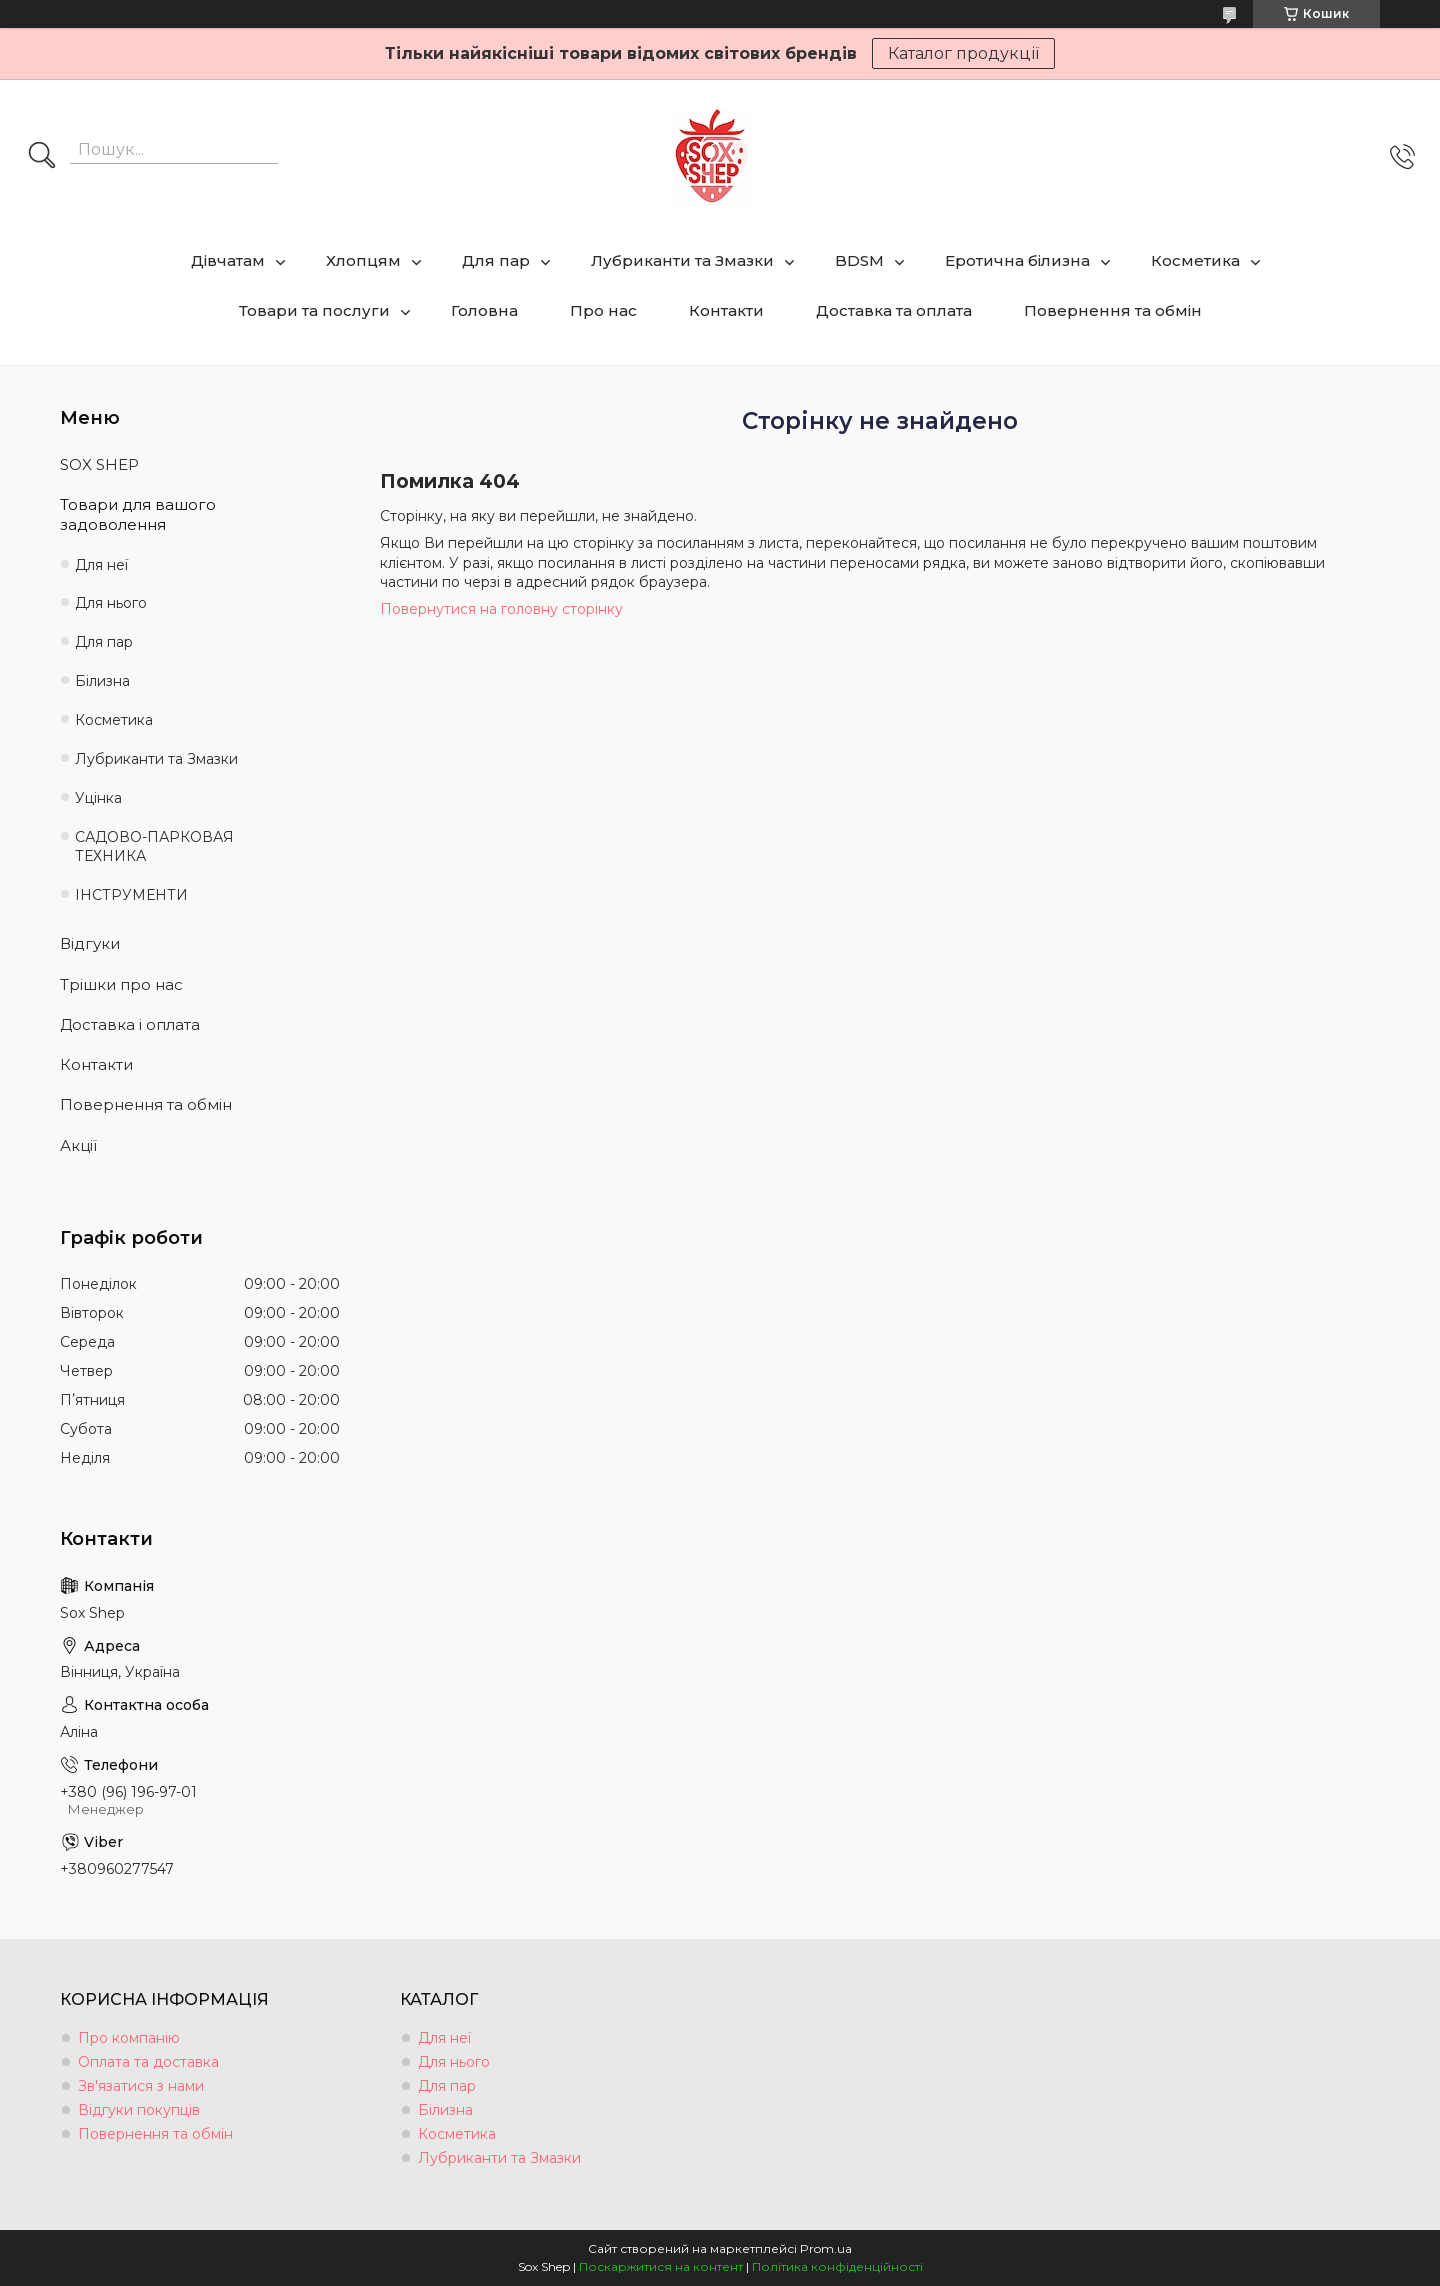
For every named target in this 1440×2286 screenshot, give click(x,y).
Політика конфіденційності (837, 2266)
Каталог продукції (963, 53)
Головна (484, 310)
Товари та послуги (314, 310)
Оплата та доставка (148, 2062)
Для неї (101, 565)
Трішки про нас (121, 984)
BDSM (859, 260)
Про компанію (129, 2038)
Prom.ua (826, 2248)
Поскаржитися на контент (661, 2266)
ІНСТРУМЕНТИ (131, 895)
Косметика (1195, 260)
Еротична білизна (1017, 260)
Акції (78, 1145)
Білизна (102, 681)
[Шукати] (42, 157)
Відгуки (90, 943)
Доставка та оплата (894, 310)
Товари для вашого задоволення (138, 514)
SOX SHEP (99, 464)
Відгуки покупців (139, 2110)
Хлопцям (363, 260)
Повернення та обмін (1113, 310)
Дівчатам (228, 260)
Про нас (603, 310)
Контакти (726, 310)
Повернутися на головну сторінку (501, 609)
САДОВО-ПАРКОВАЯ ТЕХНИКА (154, 846)
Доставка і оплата (130, 1024)
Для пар (496, 260)
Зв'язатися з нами (141, 2086)
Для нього (111, 603)
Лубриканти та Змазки (682, 260)
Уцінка (98, 798)
